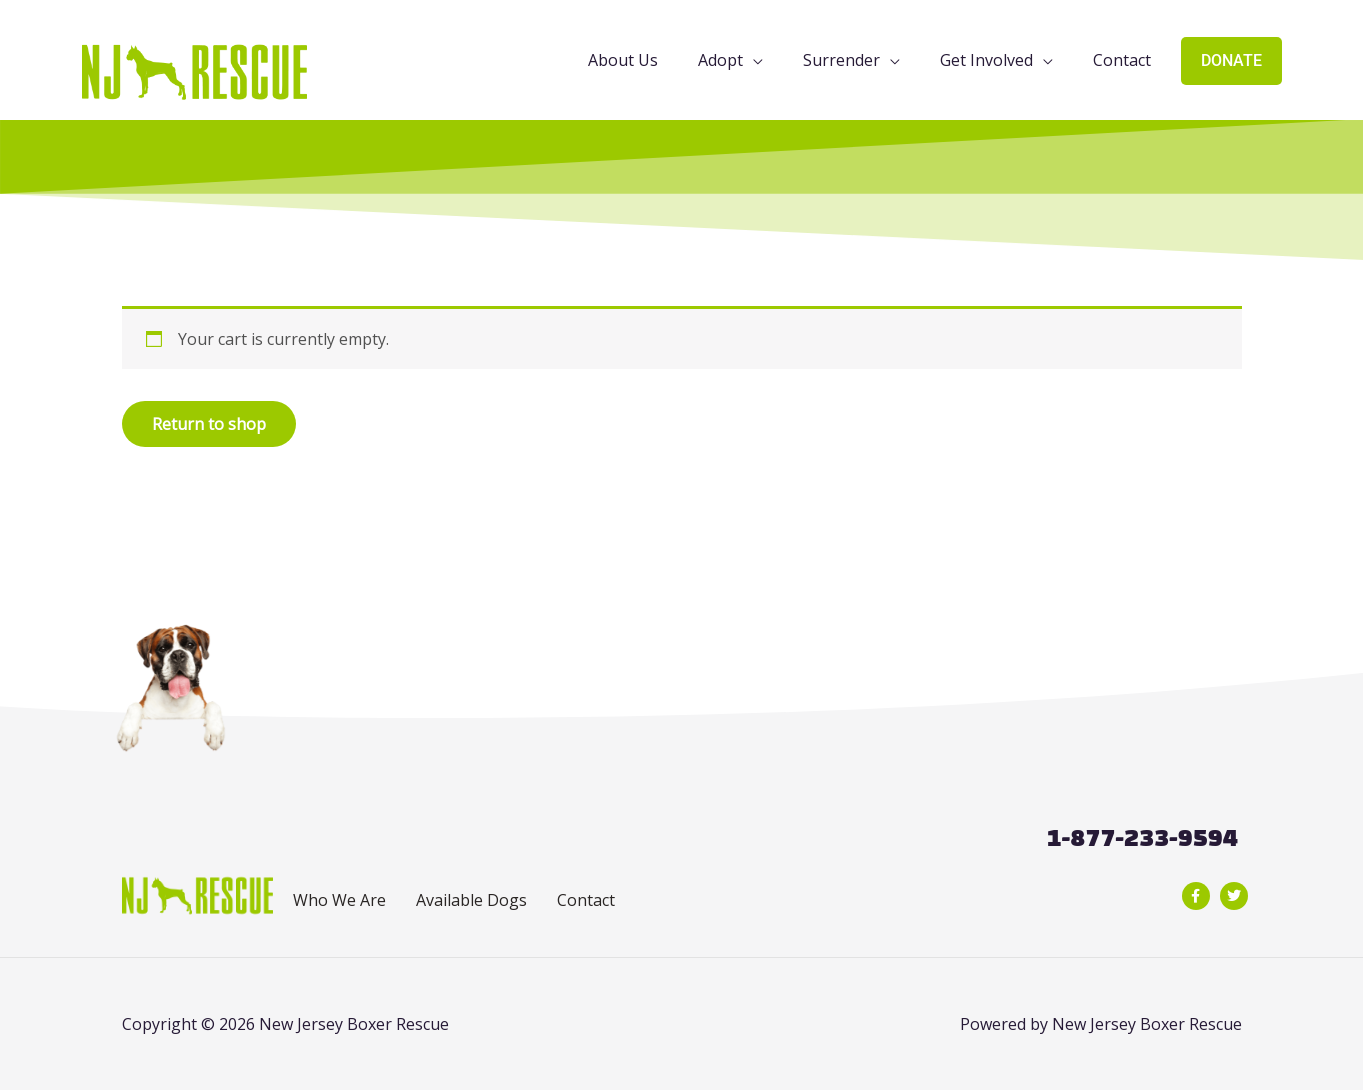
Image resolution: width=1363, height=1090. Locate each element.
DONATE (1231, 60)
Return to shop (209, 424)
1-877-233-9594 (1141, 837)
